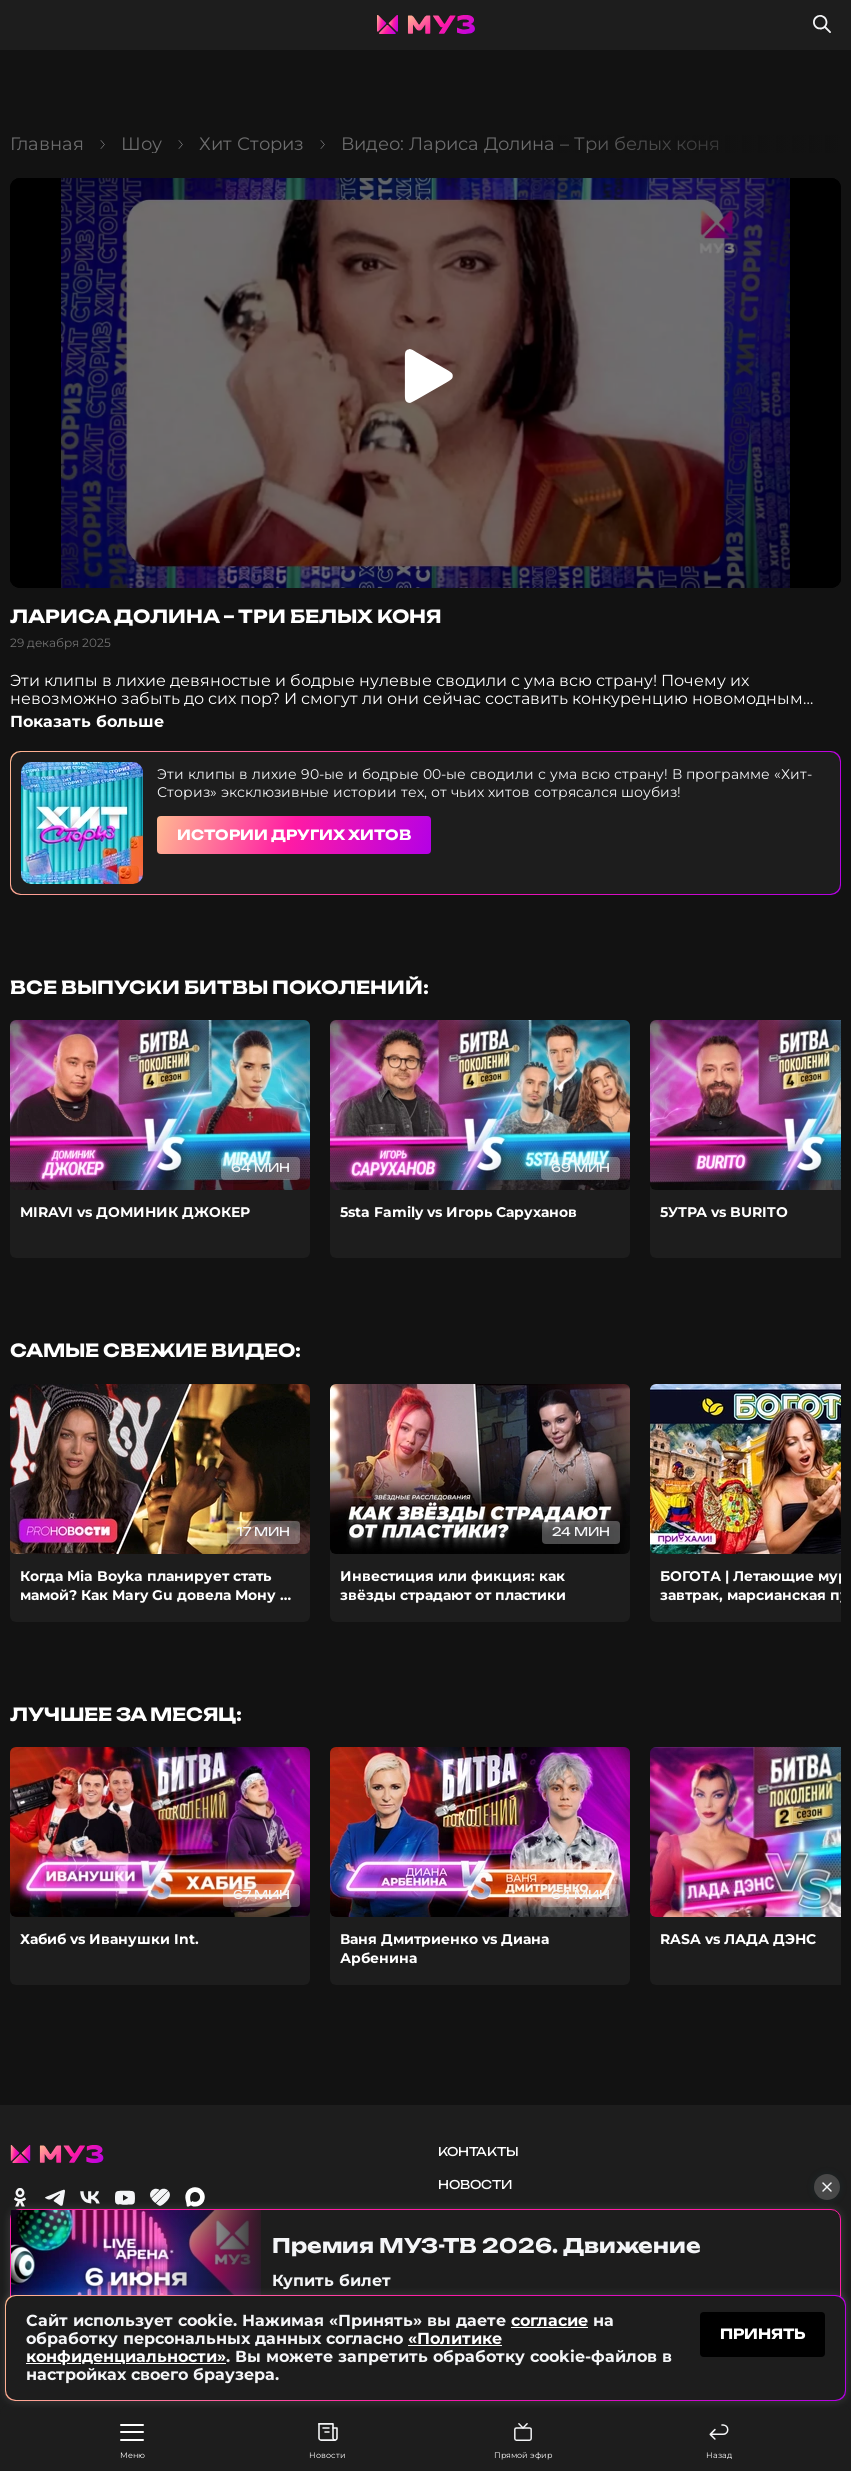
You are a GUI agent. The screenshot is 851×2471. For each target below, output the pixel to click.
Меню (132, 2442)
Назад (719, 2441)
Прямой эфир (523, 2441)
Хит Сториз (251, 144)
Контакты (478, 2151)
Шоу (141, 144)
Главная (47, 144)
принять (762, 2333)
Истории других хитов (294, 834)
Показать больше (87, 721)
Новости (327, 2441)
